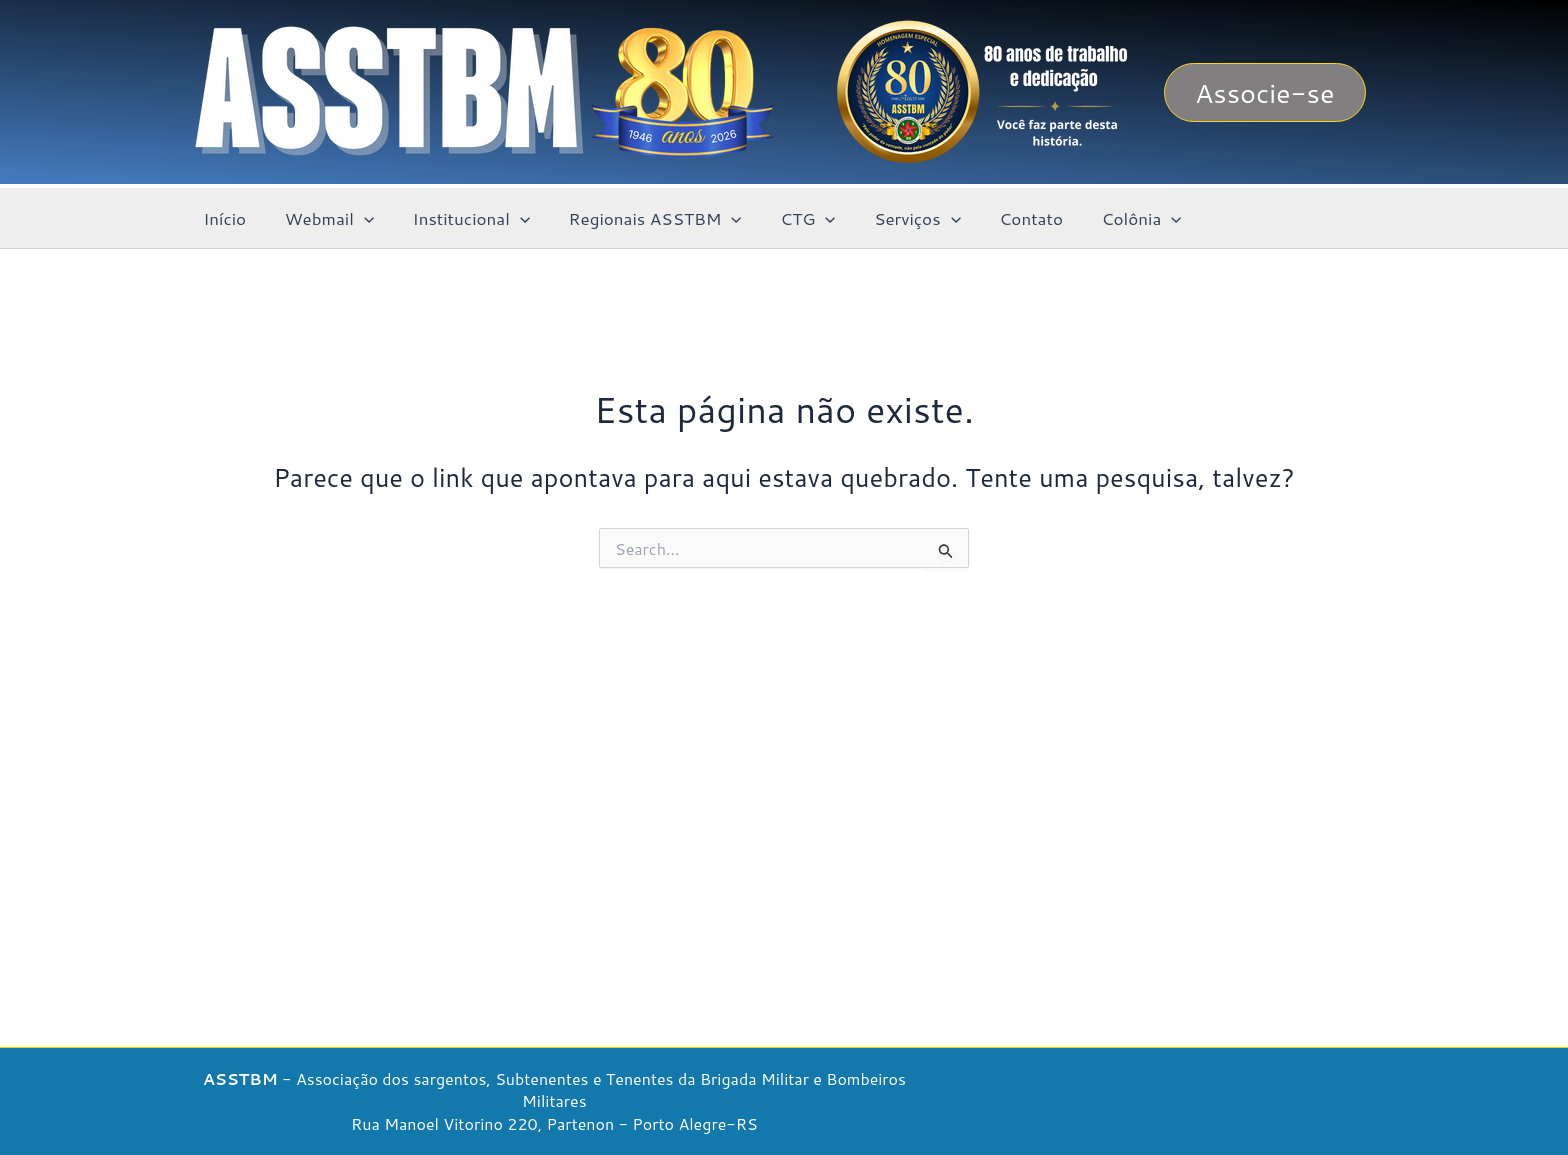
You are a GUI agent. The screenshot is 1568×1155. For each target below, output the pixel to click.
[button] (1265, 92)
